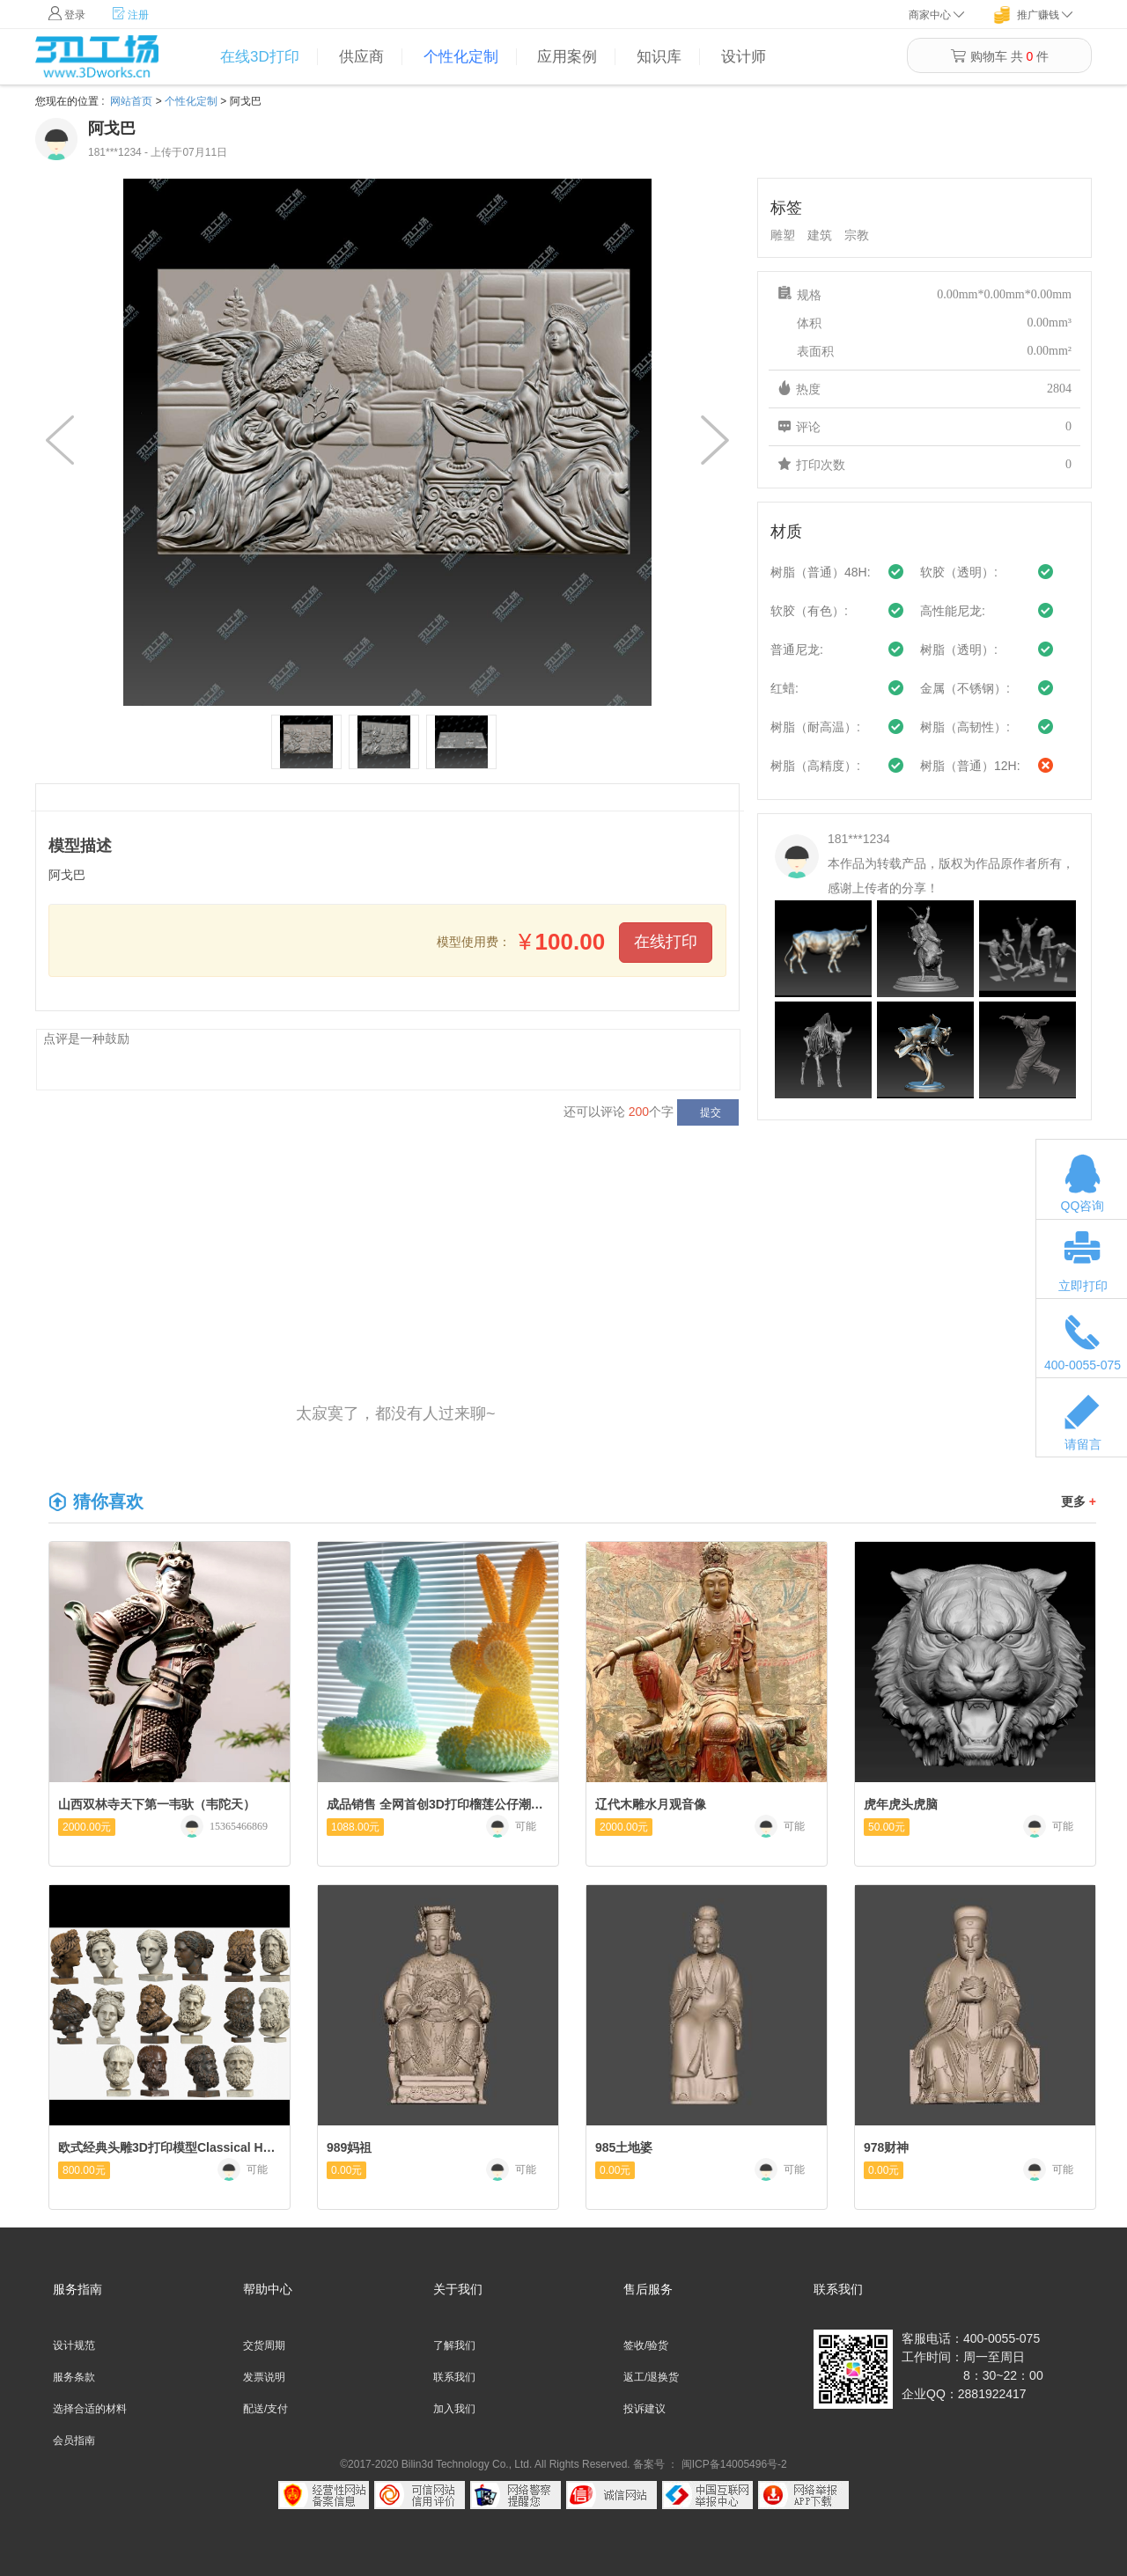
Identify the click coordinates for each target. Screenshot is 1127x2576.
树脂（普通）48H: (820, 572)
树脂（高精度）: (815, 766)
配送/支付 (265, 2409)
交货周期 (264, 2345)
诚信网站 (611, 2495)
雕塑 (782, 235)
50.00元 (886, 1827)
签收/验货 (645, 2345)
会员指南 (74, 2440)
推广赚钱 (1038, 15)
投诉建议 (644, 2409)
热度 (924, 389)
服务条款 (74, 2377)
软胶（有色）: (809, 611)
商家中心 (936, 15)
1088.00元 (355, 1827)
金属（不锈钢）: (965, 688)
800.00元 (84, 2170)
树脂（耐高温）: (815, 727)
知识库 (659, 56)
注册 (130, 13)
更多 (1078, 1501)
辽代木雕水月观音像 (650, 1804)
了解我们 (454, 2345)
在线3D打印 (259, 56)
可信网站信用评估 (419, 2495)
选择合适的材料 (90, 2409)
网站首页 (131, 101)
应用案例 (567, 56)
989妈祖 (349, 2147)
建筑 (819, 235)
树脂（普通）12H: (970, 766)
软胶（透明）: (959, 572)
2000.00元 (87, 1827)
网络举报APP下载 (803, 2495)
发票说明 (264, 2377)
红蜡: (784, 688)
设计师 (743, 56)
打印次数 (924, 465)
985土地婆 (623, 2147)
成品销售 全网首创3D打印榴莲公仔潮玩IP (436, 1804)
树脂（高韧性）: (965, 727)
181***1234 (859, 839)
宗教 (856, 235)
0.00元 (346, 2170)
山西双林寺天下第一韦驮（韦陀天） (156, 1804)
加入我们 (454, 2409)
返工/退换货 (651, 2377)
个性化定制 (461, 56)
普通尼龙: (796, 649)
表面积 (924, 351)
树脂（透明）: (959, 649)
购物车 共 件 (999, 56)
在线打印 (665, 941)
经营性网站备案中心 (323, 2495)
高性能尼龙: (952, 611)
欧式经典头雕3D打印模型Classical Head (167, 2147)
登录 (66, 13)
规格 (924, 295)
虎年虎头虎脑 (901, 1804)
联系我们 (454, 2377)
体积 (924, 323)
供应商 (361, 56)
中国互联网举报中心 (707, 2495)
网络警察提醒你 (515, 2495)
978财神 (886, 2147)
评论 (924, 427)
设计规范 (74, 2345)
